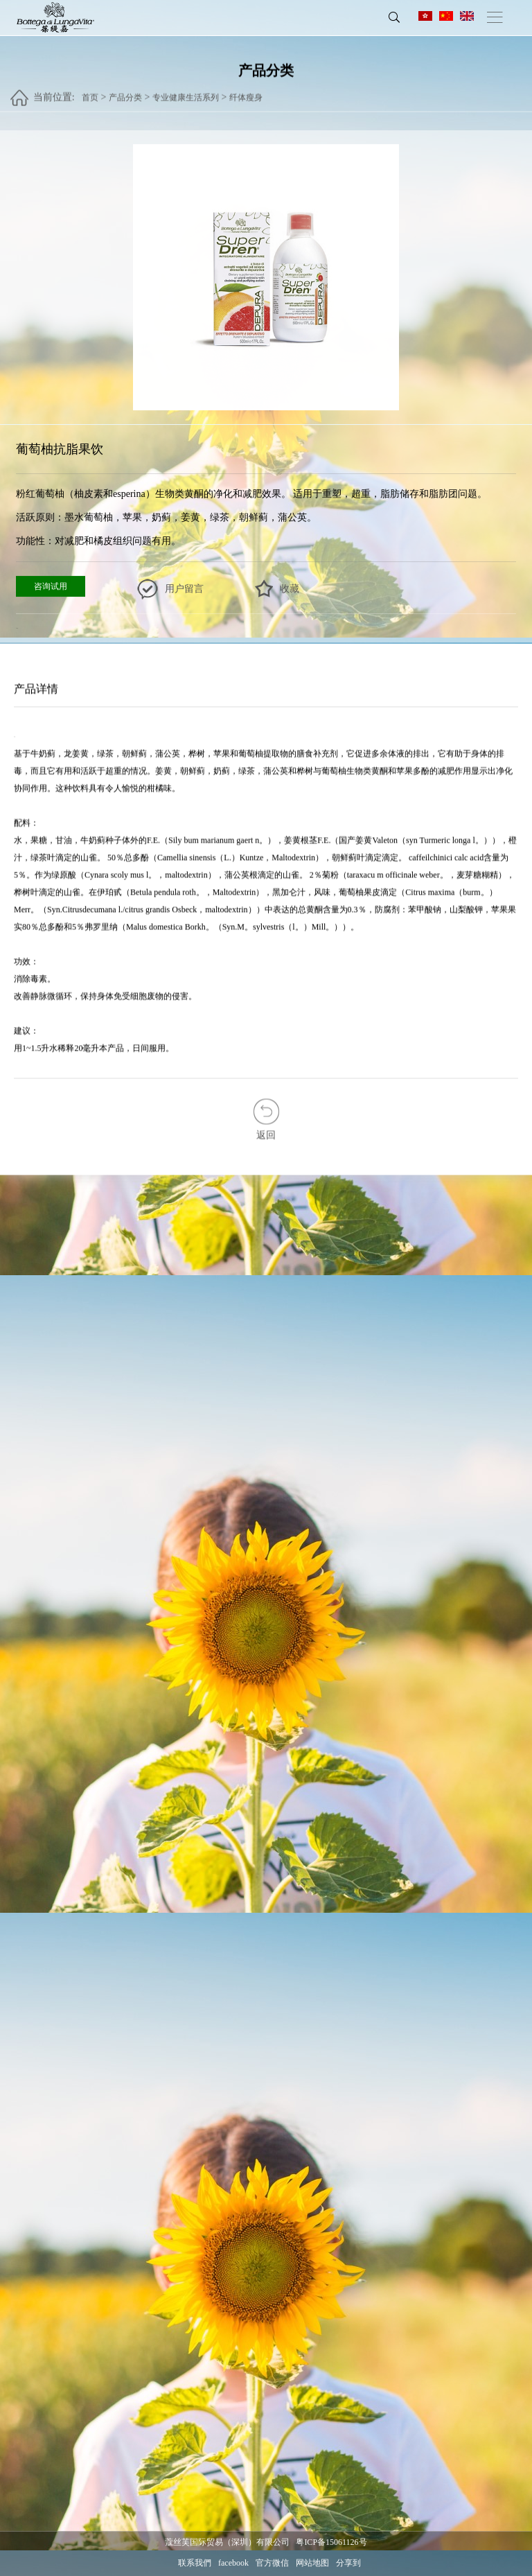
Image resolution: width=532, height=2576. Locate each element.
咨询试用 (50, 586)
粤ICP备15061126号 (331, 2542)
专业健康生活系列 (185, 91)
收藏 (289, 589)
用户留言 (184, 589)
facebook (233, 2563)
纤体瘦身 (246, 91)
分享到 (348, 2563)
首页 (90, 91)
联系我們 (194, 2563)
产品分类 (125, 91)
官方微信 (272, 2563)
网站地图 (312, 2563)
